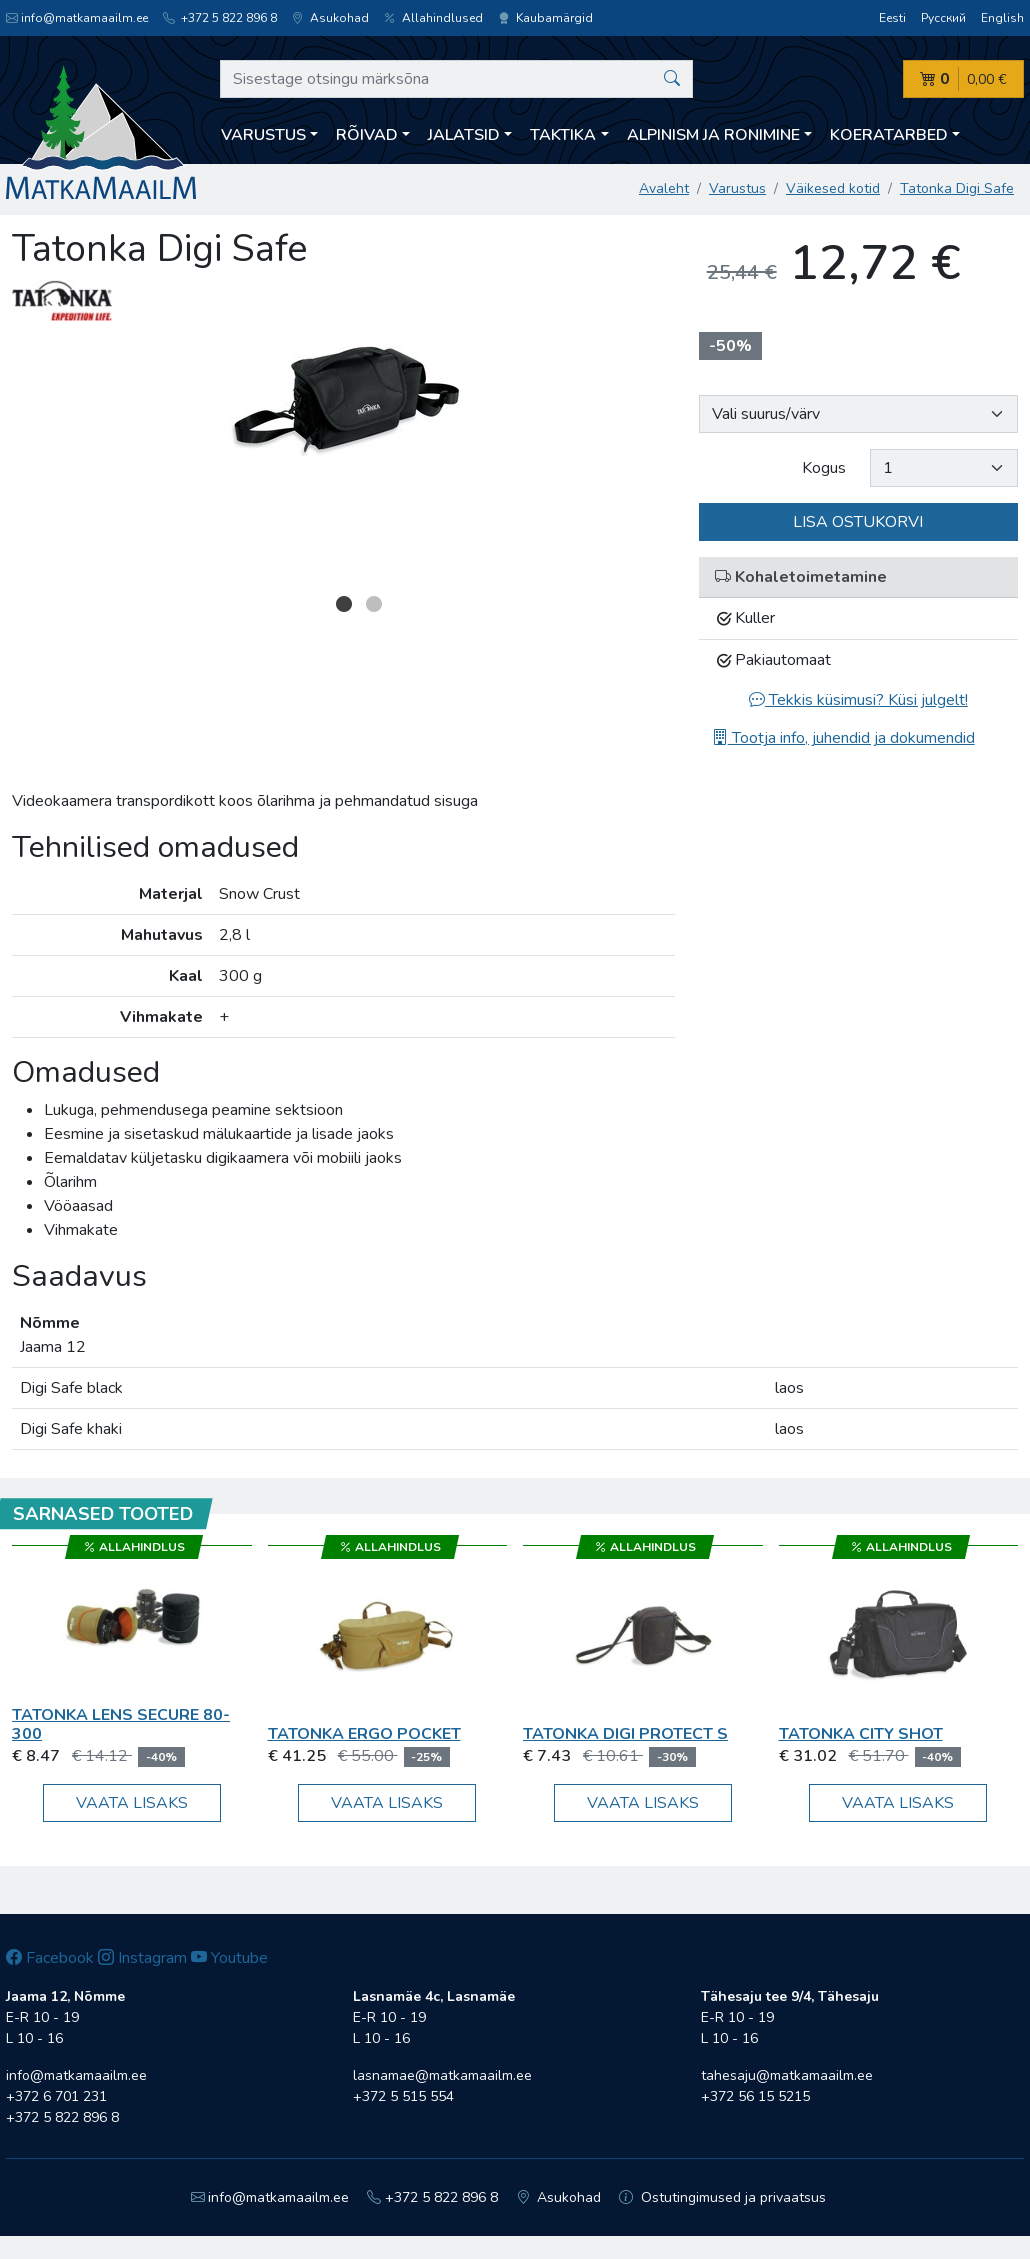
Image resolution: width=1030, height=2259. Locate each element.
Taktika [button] (563, 135)
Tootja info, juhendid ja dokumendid (843, 738)
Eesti (892, 18)
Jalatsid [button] (464, 135)
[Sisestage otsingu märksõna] (456, 79)
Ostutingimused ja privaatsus (722, 2197)
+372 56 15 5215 (755, 2096)
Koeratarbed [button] (889, 135)
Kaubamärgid (545, 18)
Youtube (229, 1958)
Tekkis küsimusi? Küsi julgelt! (858, 700)
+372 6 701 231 (56, 2096)
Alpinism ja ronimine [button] (713, 135)
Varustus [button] (263, 135)
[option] (343, 402)
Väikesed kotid (833, 188)
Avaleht (664, 188)
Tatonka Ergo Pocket (364, 1734)
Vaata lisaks (132, 1803)
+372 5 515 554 (403, 2096)
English (1002, 18)
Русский (943, 18)
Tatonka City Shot (861, 1734)
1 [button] (344, 604)
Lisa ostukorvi (858, 522)
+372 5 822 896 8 (220, 18)
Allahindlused (433, 18)
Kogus (824, 468)
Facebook (50, 1958)
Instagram (142, 1958)
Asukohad (330, 18)
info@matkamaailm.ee (77, 18)
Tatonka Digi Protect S (625, 1734)
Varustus (737, 188)
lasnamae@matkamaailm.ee (442, 2075)
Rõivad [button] (367, 135)
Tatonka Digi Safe (957, 188)
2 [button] (374, 604)
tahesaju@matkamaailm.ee (787, 2075)
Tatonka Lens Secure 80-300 (121, 1724)
